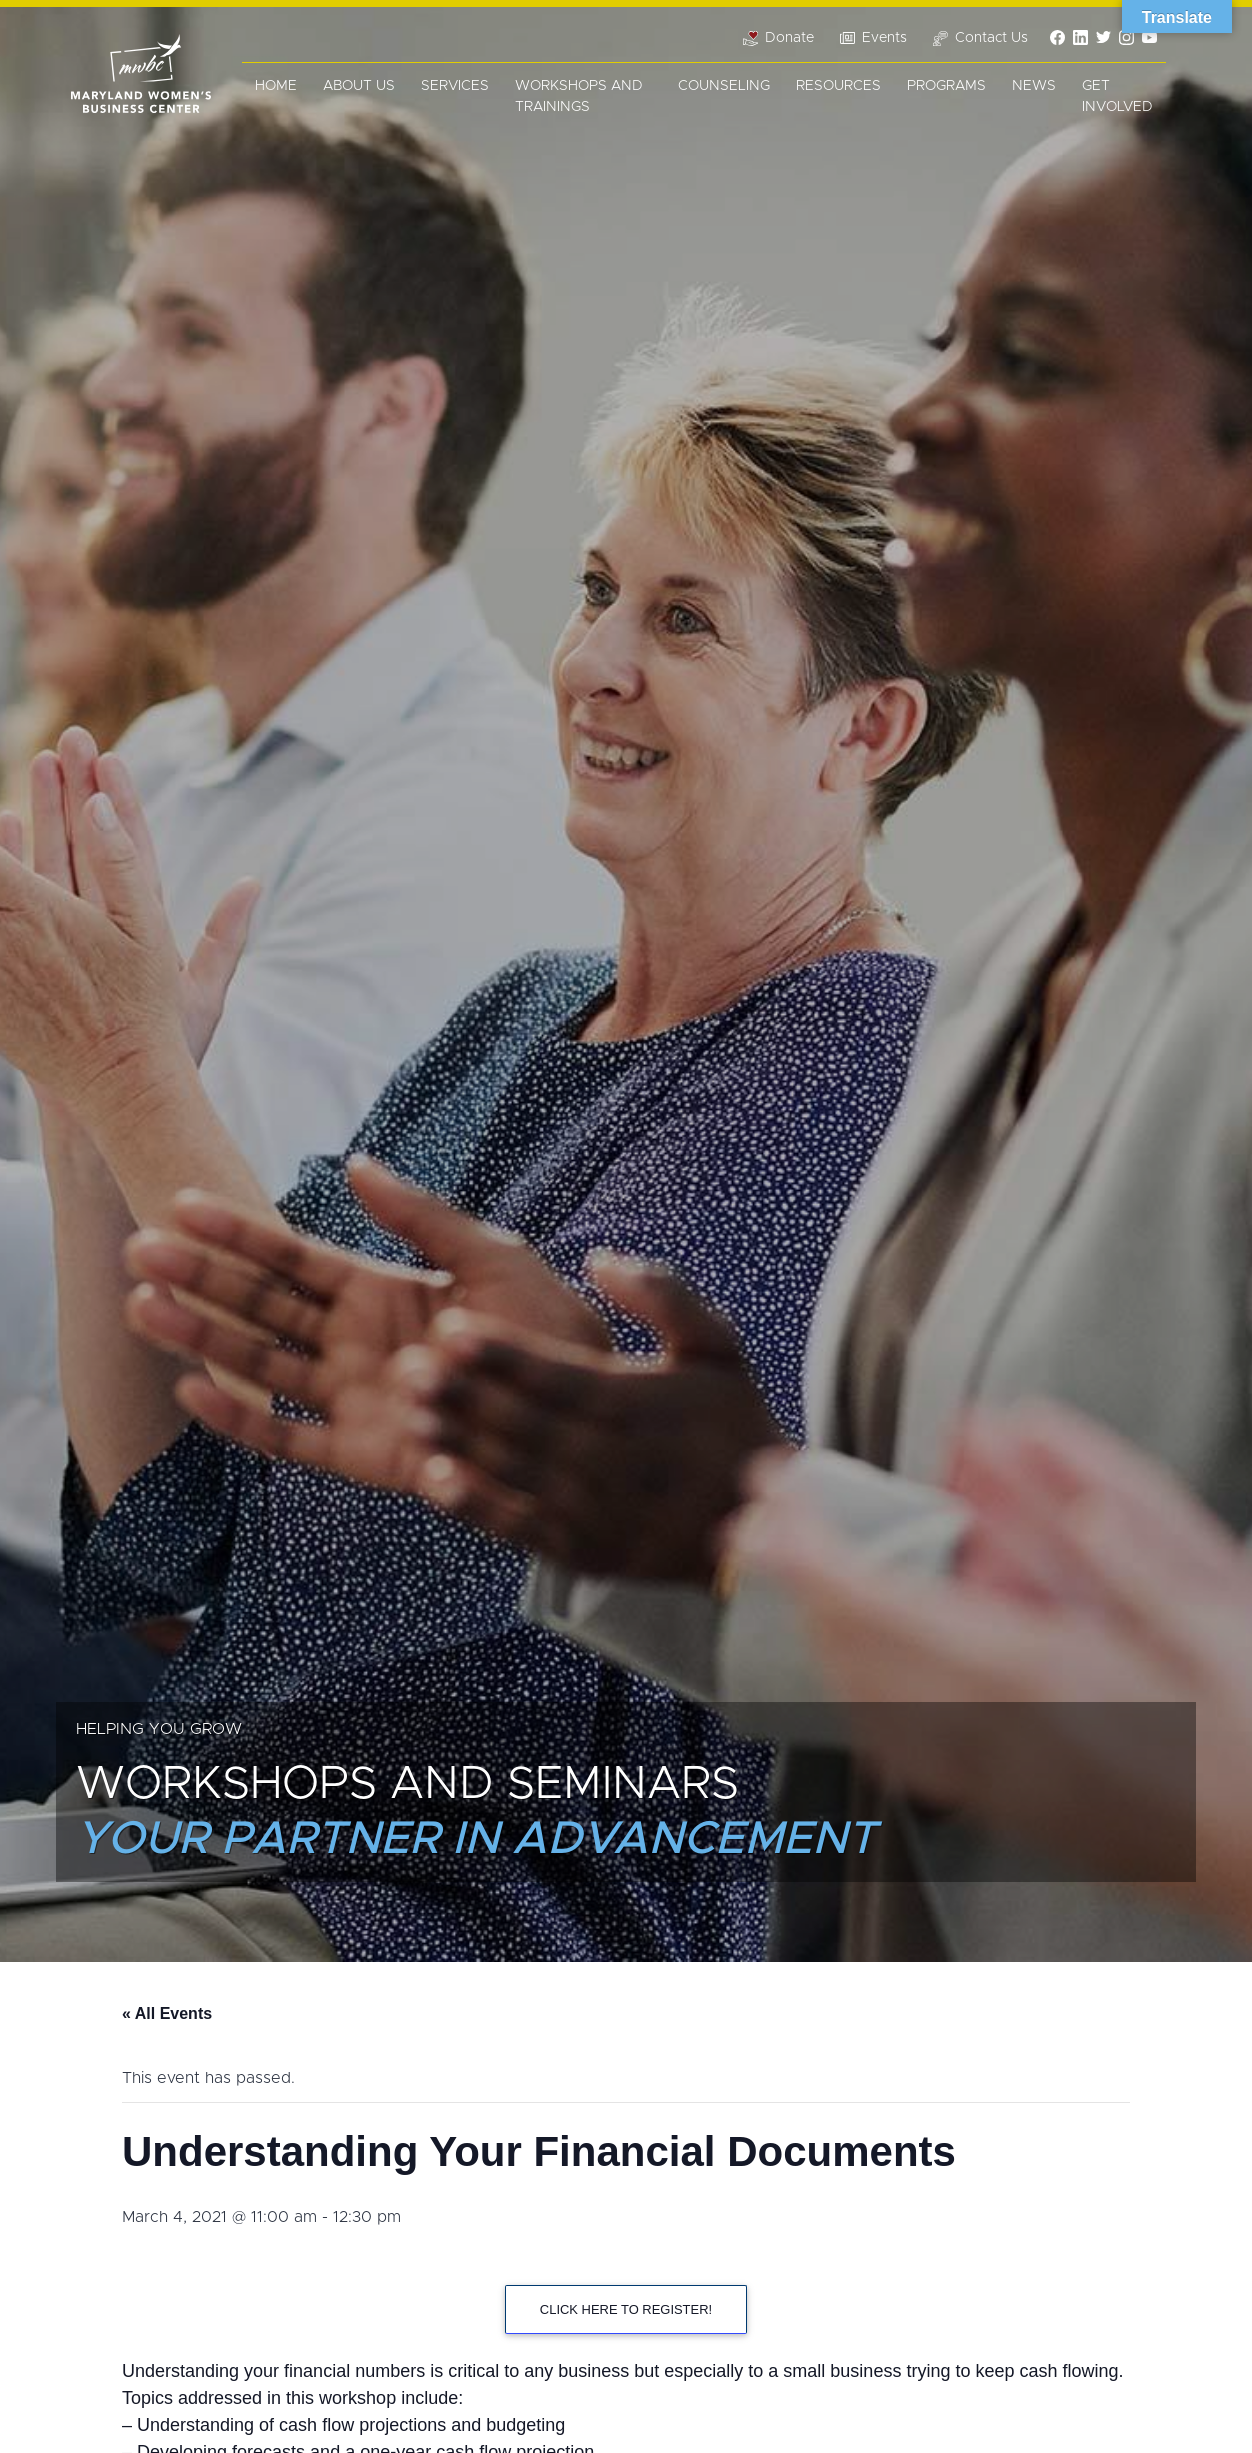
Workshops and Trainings (579, 96)
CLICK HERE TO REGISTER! (626, 2309)
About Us (359, 86)
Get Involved (1117, 96)
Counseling (724, 86)
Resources (838, 86)
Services (455, 86)
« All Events (167, 2013)
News (1034, 86)
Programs (946, 86)
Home (276, 86)
